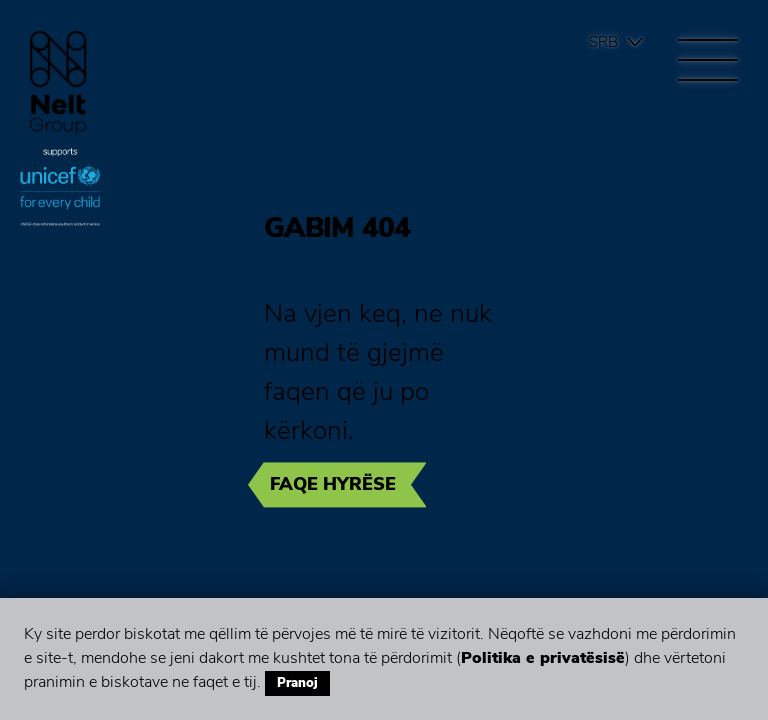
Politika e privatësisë (543, 658)
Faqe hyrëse (333, 484)
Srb (603, 42)
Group (58, 82)
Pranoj (297, 683)
